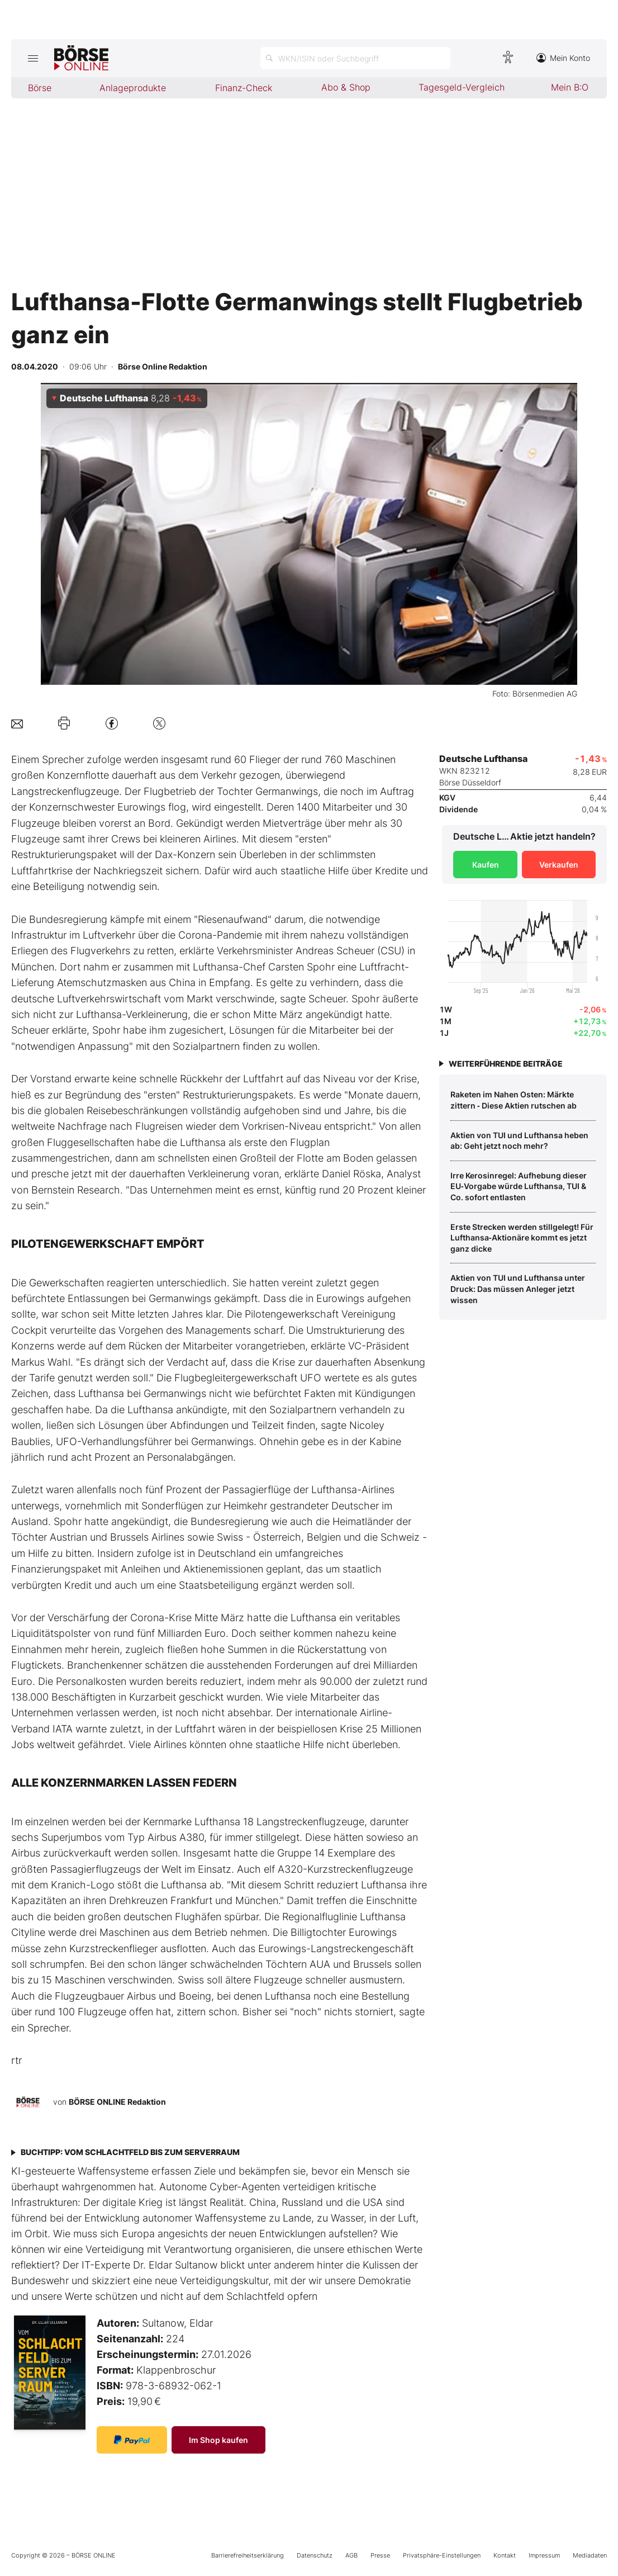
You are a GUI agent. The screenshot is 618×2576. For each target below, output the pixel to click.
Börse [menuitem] (39, 87)
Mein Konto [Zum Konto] (563, 58)
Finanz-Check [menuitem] (243, 87)
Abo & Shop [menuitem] (345, 87)
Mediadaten (590, 2555)
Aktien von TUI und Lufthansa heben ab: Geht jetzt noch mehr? (519, 1140)
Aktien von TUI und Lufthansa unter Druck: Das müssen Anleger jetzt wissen (517, 1288)
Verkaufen (558, 864)
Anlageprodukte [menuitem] (132, 87)
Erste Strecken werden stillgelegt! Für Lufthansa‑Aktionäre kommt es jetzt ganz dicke (521, 1237)
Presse (380, 2555)
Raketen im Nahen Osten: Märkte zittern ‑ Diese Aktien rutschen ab (513, 1100)
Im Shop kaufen (218, 2440)
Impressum (544, 2555)
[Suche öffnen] (355, 58)
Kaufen (485, 864)
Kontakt (504, 2555)
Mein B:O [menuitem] (569, 87)
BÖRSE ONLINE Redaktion (117, 2101)
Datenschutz (314, 2555)
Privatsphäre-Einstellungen (442, 2555)
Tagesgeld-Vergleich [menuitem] (462, 87)
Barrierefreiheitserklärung (247, 2555)
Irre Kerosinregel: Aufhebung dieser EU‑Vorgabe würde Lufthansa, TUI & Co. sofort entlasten (518, 1186)
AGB (351, 2555)
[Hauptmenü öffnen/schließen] (32, 58)
